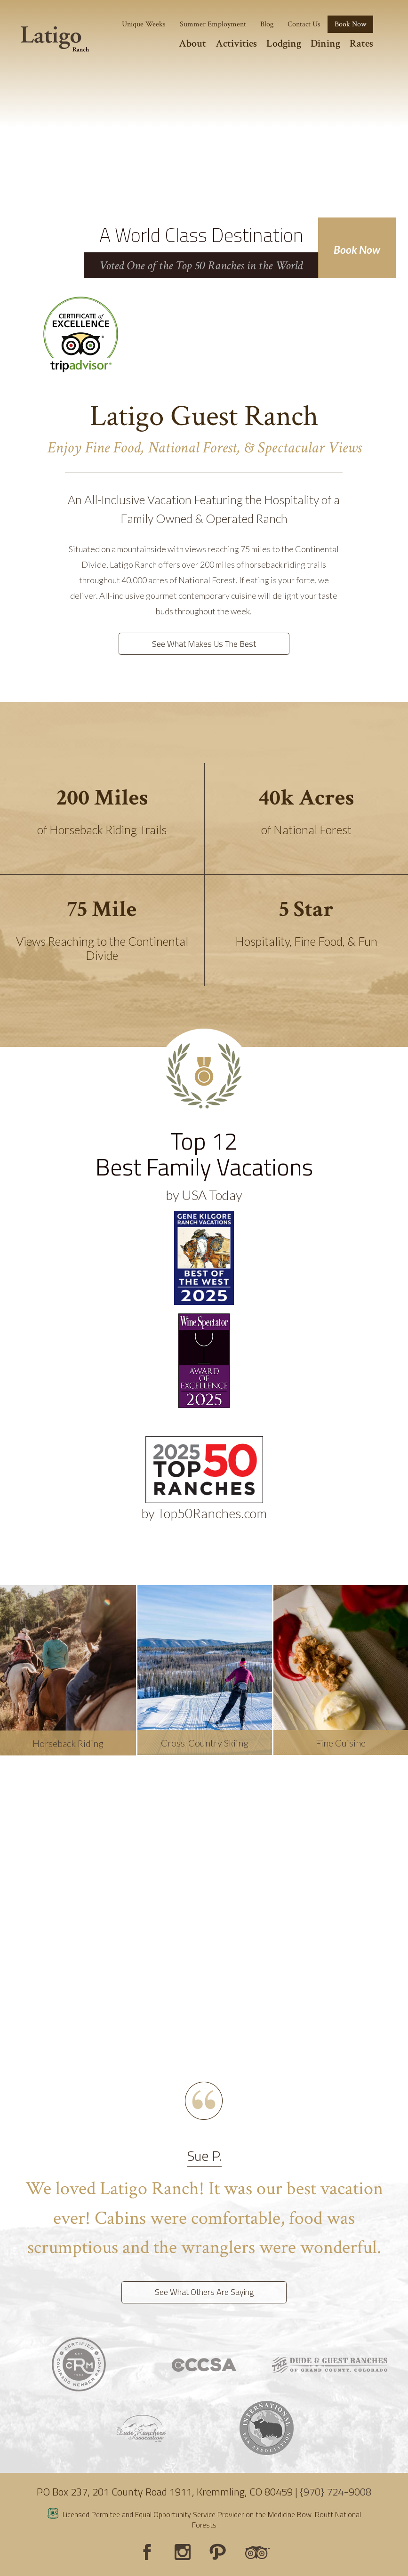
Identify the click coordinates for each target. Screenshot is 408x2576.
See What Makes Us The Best (204, 643)
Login (12, 2564)
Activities (236, 43)
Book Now (357, 249)
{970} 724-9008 (335, 2492)
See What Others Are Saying (204, 2292)
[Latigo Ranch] (55, 39)
